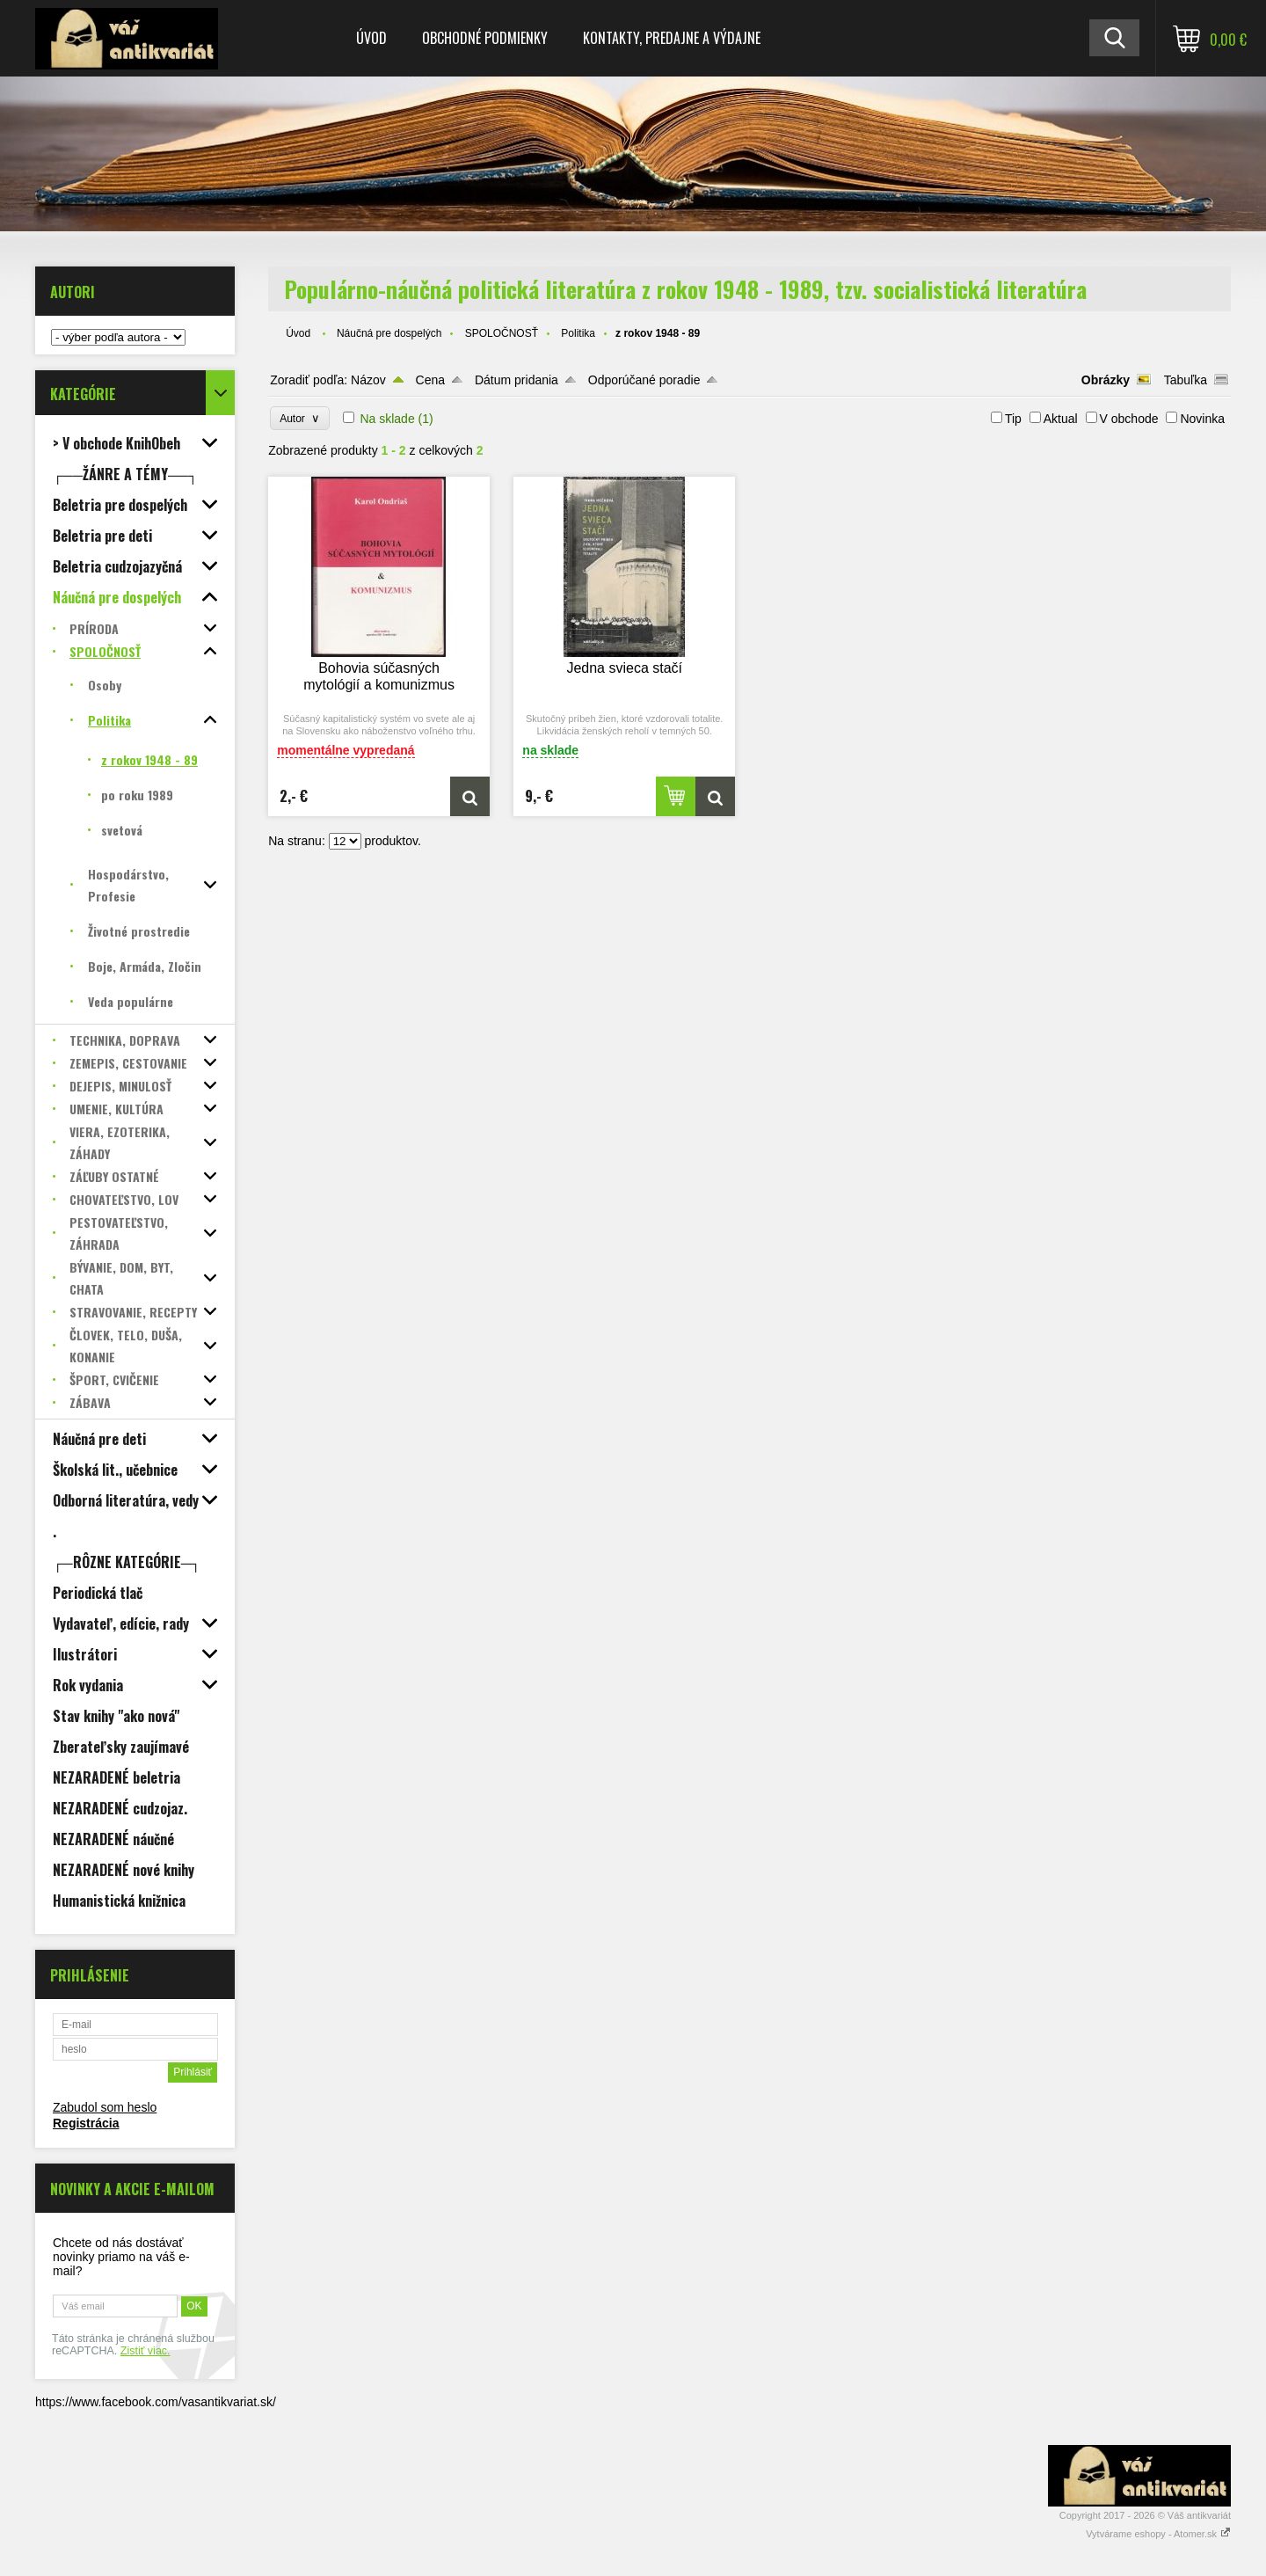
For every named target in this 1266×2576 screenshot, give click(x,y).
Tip (1013, 419)
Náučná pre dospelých (389, 333)
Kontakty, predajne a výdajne (671, 37)
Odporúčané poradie (644, 380)
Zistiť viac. (145, 2351)
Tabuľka (1185, 380)
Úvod (371, 37)
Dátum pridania (516, 380)
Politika (578, 333)
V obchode (1129, 419)
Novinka (1202, 419)
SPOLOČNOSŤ (501, 333)
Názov (368, 380)
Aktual (1061, 419)
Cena (430, 380)
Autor (299, 418)
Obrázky (1105, 380)
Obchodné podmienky (485, 37)
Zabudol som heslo (104, 2107)
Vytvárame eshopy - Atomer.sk (1158, 2534)
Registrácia (86, 2123)
